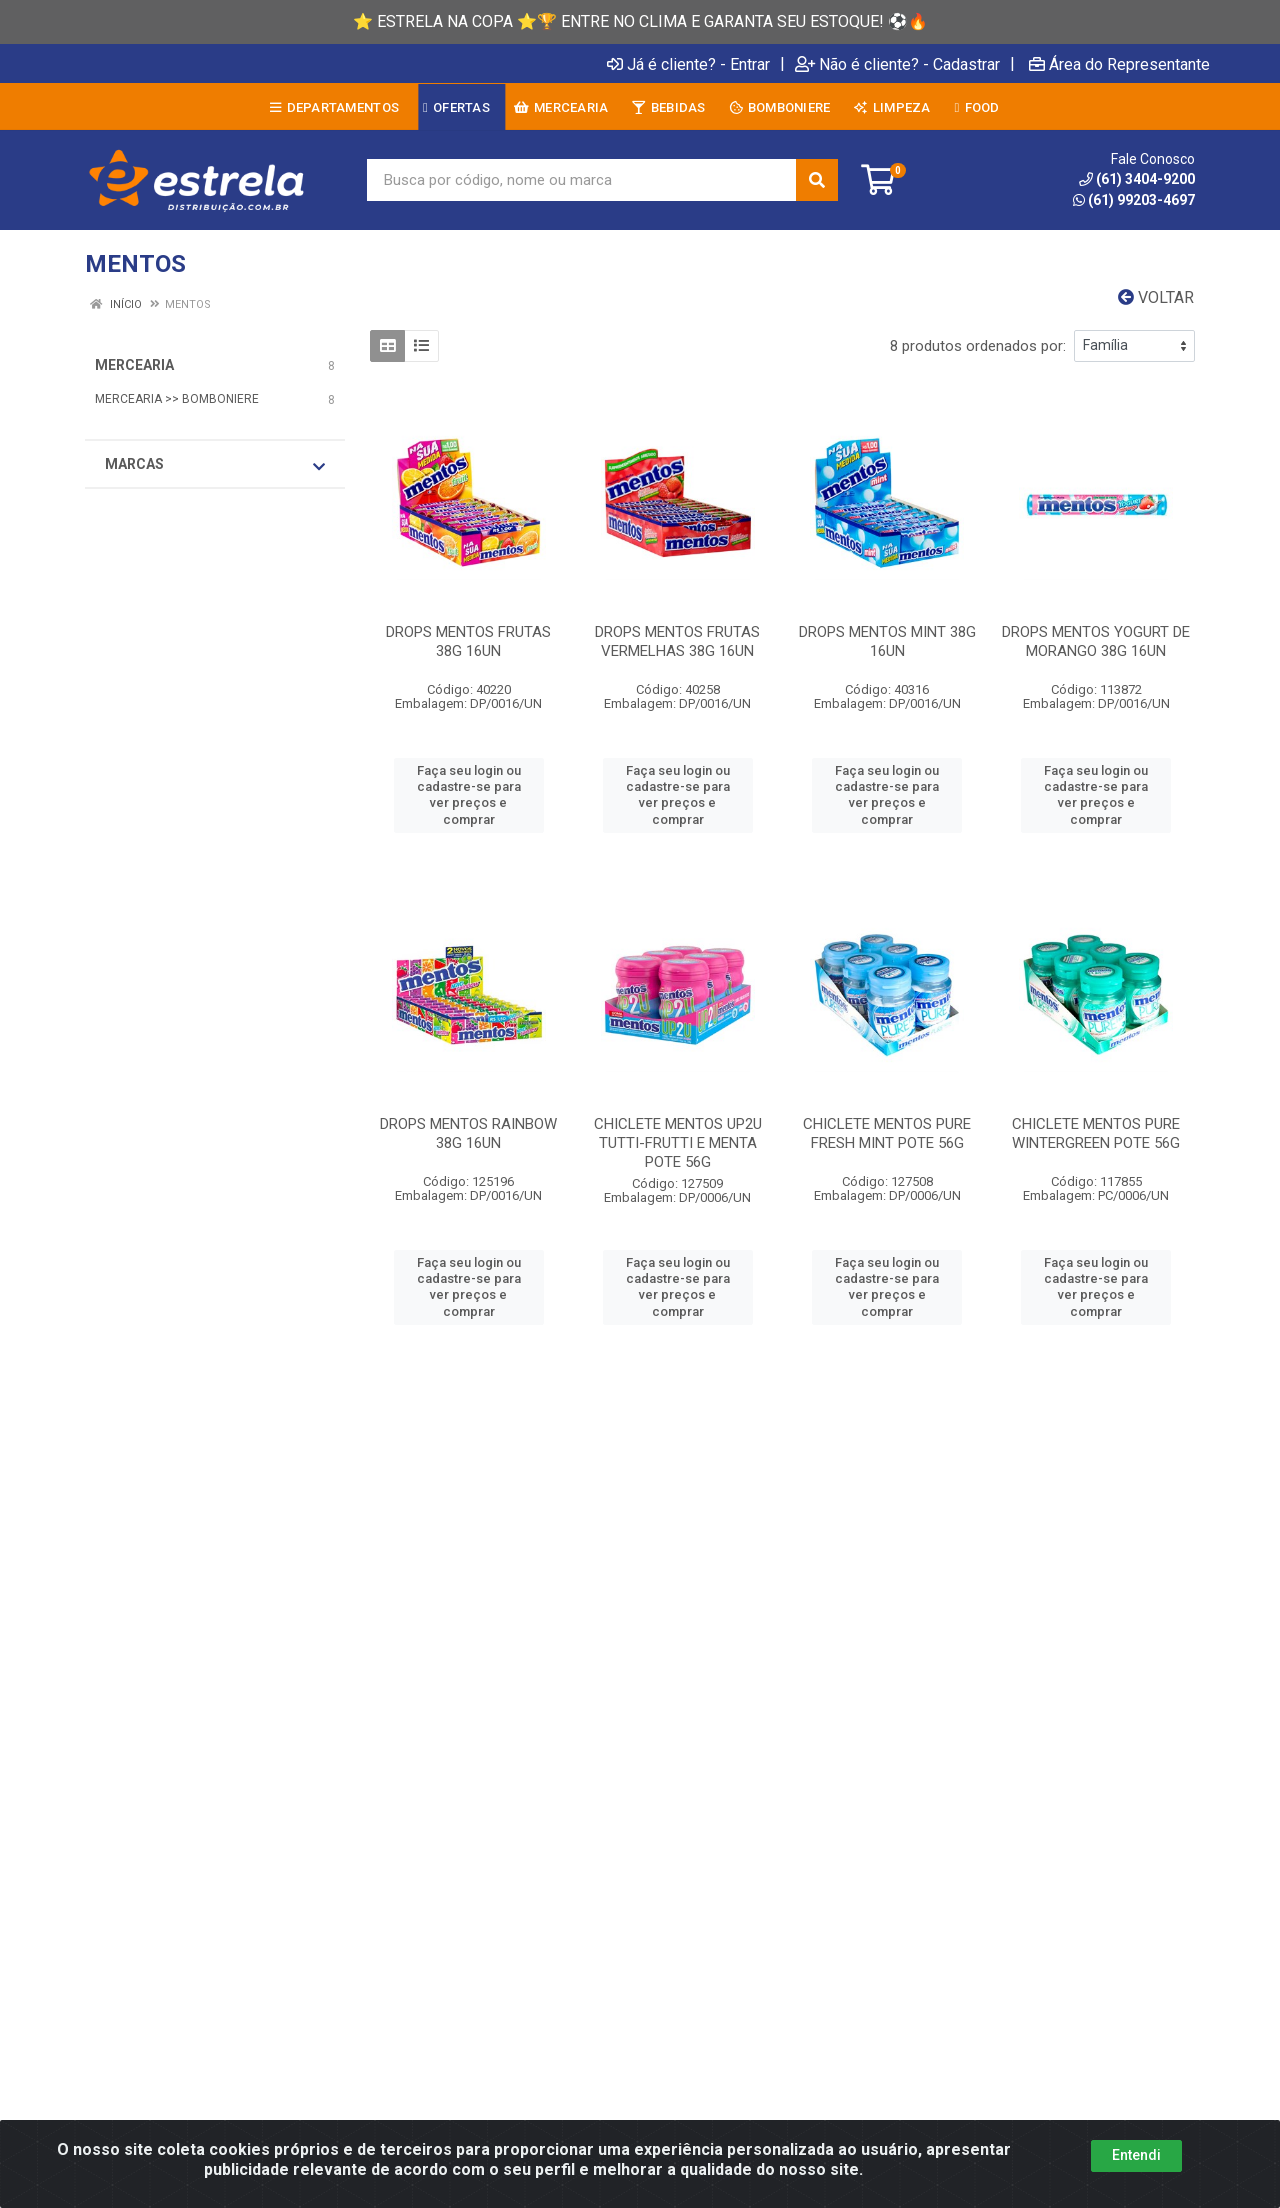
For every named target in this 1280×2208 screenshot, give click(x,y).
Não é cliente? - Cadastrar (897, 64)
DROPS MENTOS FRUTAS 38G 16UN (468, 641)
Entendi (1136, 2155)
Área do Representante (1119, 64)
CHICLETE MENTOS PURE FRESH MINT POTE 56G (887, 1133)
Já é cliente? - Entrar (688, 64)
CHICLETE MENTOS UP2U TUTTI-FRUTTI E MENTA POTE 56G (678, 1143)
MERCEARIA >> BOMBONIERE (177, 399)
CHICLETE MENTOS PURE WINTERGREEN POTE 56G (1096, 1133)
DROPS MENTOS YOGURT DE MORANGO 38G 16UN (1096, 641)
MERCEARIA (134, 365)
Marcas (215, 465)
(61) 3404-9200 (1137, 179)
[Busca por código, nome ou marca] (582, 180)
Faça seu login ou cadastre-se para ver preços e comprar (469, 795)
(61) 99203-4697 (1134, 200)
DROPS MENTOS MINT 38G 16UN (887, 641)
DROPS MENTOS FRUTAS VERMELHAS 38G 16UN (677, 641)
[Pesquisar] (817, 180)
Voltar (1156, 297)
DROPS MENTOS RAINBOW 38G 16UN (468, 1133)
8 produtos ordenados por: (978, 346)
